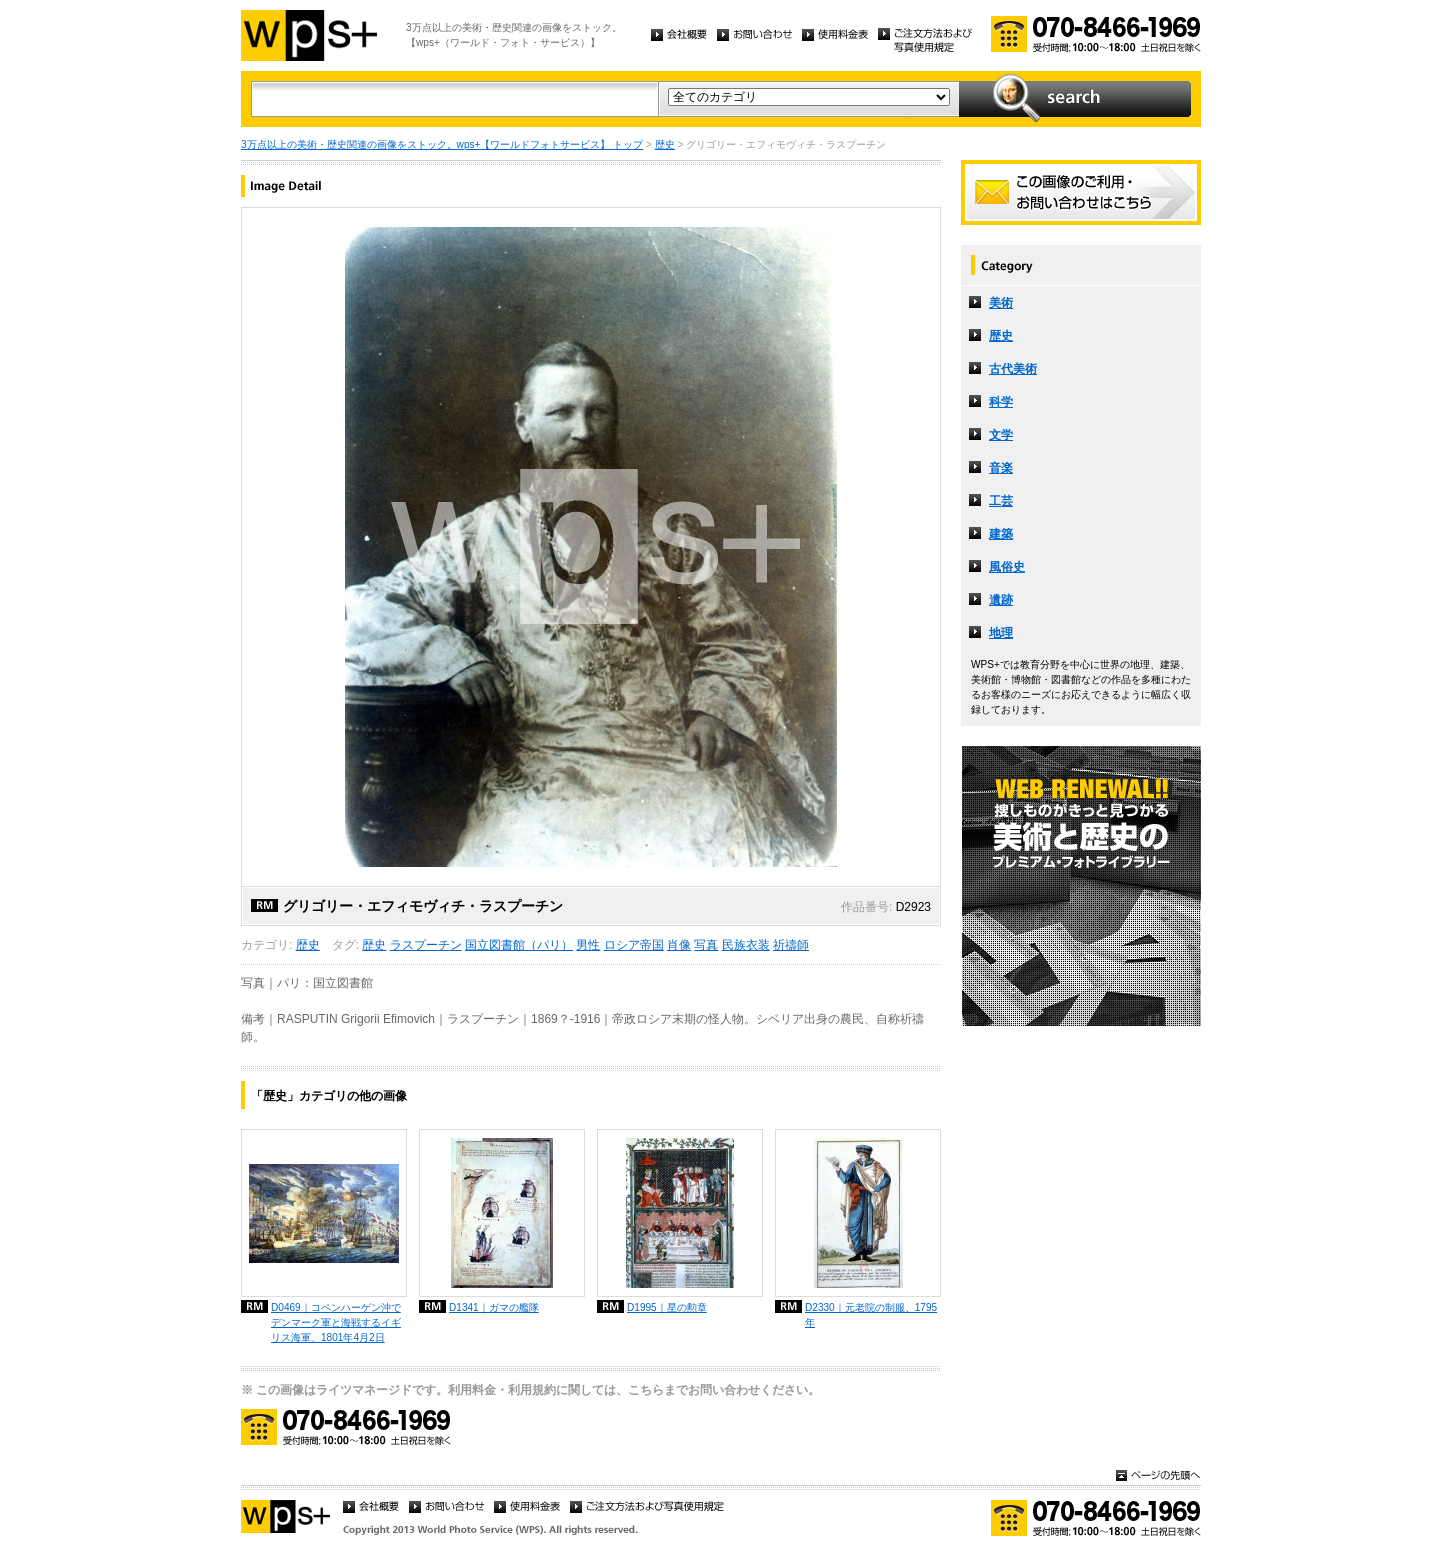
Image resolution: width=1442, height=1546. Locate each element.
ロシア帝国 (634, 945)
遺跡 (1001, 600)
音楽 (1001, 468)
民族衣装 (746, 945)
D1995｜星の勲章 (667, 1307)
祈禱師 (791, 945)
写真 (706, 945)
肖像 (679, 945)
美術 (1001, 303)
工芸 (1001, 501)
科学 (1001, 402)
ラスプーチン (426, 945)
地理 (1001, 633)
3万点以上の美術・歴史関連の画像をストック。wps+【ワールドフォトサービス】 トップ (442, 144)
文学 (1001, 435)
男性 (588, 945)
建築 (1001, 534)
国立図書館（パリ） (519, 945)
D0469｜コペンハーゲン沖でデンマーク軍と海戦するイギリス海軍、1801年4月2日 (336, 1322)
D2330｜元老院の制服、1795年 (871, 1315)
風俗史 (1007, 567)
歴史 (665, 144)
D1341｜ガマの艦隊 (494, 1307)
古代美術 (1013, 369)
